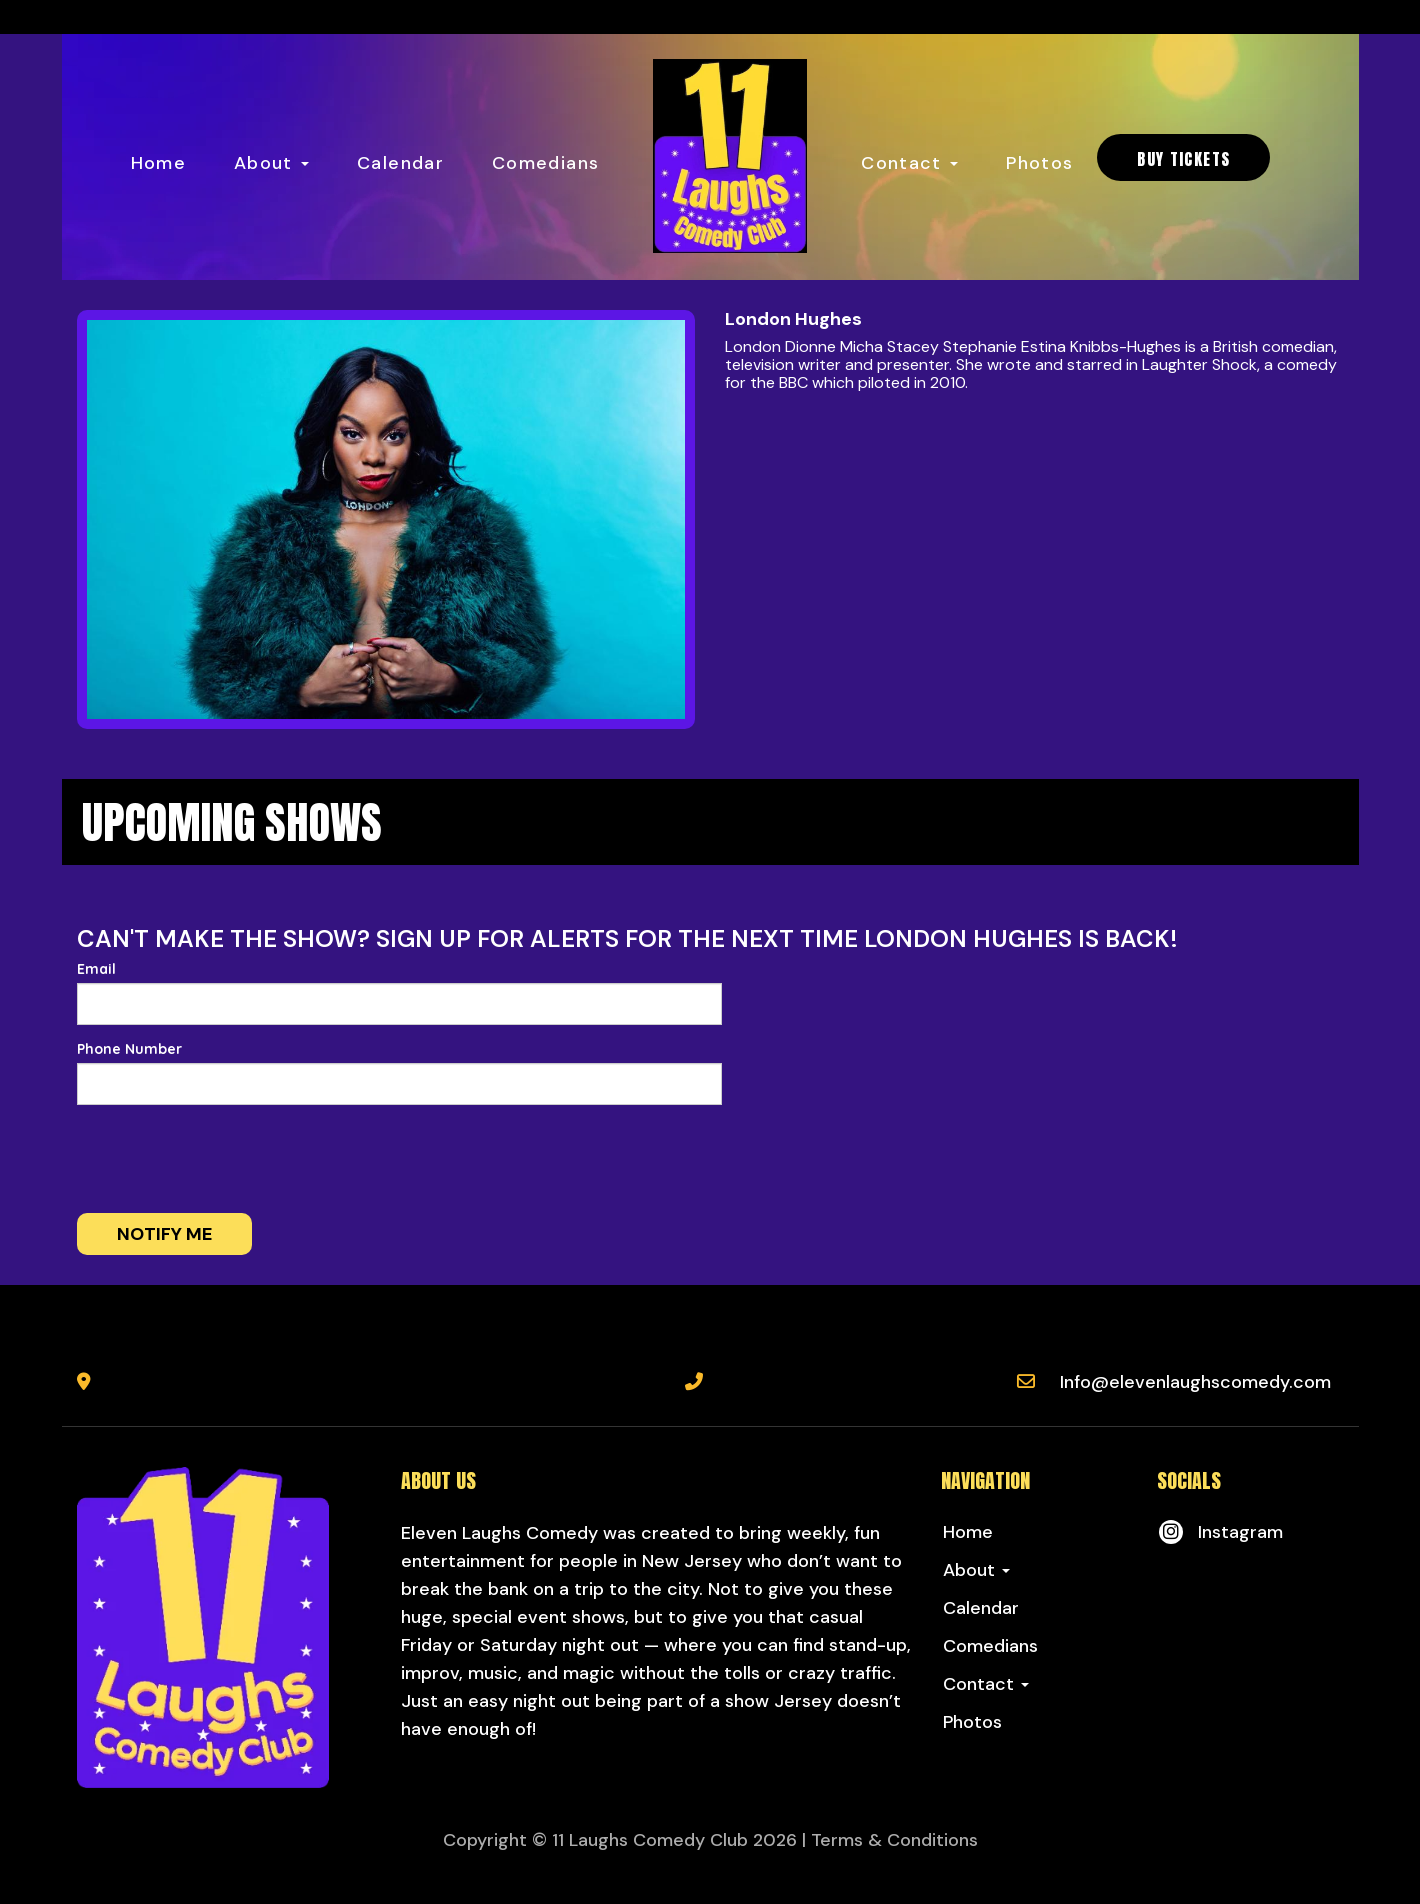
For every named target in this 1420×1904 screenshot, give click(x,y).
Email (96, 969)
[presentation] (229, 1159)
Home (158, 163)
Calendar (400, 163)
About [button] (271, 163)
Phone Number (129, 1049)
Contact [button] (909, 163)
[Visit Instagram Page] (1220, 1532)
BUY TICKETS (1183, 159)
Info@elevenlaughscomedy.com (1195, 1382)
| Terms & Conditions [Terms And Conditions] (890, 1840)
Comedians (545, 163)
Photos (1039, 163)
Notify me (164, 1234)
